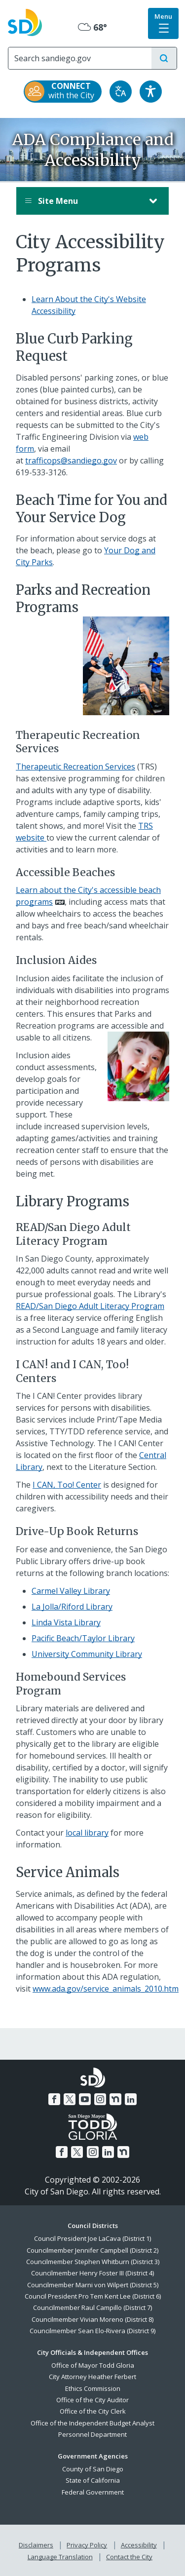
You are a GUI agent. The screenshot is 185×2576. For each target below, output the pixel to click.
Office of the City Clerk (93, 2411)
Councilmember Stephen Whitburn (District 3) (92, 2261)
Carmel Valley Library (71, 1590)
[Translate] (121, 91)
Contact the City (129, 2556)
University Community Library (87, 1654)
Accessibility (139, 2544)
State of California (93, 2480)
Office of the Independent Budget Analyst (92, 2423)
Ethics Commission (92, 2388)
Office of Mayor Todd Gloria (92, 2365)
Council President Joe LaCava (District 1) (92, 2238)
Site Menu (82, 200)
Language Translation (60, 2556)
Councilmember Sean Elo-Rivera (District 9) (92, 2330)
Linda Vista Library (66, 1622)
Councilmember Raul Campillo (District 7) (92, 2307)
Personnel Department (92, 2434)
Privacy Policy (87, 2544)
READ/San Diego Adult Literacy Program (90, 1306)
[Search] (79, 58)
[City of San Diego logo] (25, 21)
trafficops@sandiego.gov (71, 460)
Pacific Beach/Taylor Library (83, 1638)
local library (87, 1832)
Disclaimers (36, 2544)
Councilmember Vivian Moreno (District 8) (92, 2319)
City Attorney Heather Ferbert (92, 2376)
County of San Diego (92, 2468)
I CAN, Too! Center (67, 1484)
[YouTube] (85, 2099)
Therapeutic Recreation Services (75, 766)
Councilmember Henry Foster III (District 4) (92, 2272)
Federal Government (93, 2492)
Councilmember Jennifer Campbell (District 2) (92, 2250)
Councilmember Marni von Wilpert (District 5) (92, 2284)
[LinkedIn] (131, 2099)
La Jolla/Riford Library (72, 1606)
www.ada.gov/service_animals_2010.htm (106, 1988)
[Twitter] (69, 2099)
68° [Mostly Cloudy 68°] (92, 27)
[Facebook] (54, 2099)
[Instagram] (100, 2099)
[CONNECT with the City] (63, 91)
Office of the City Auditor (92, 2399)
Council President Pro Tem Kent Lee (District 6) (93, 2296)
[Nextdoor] (115, 2099)
